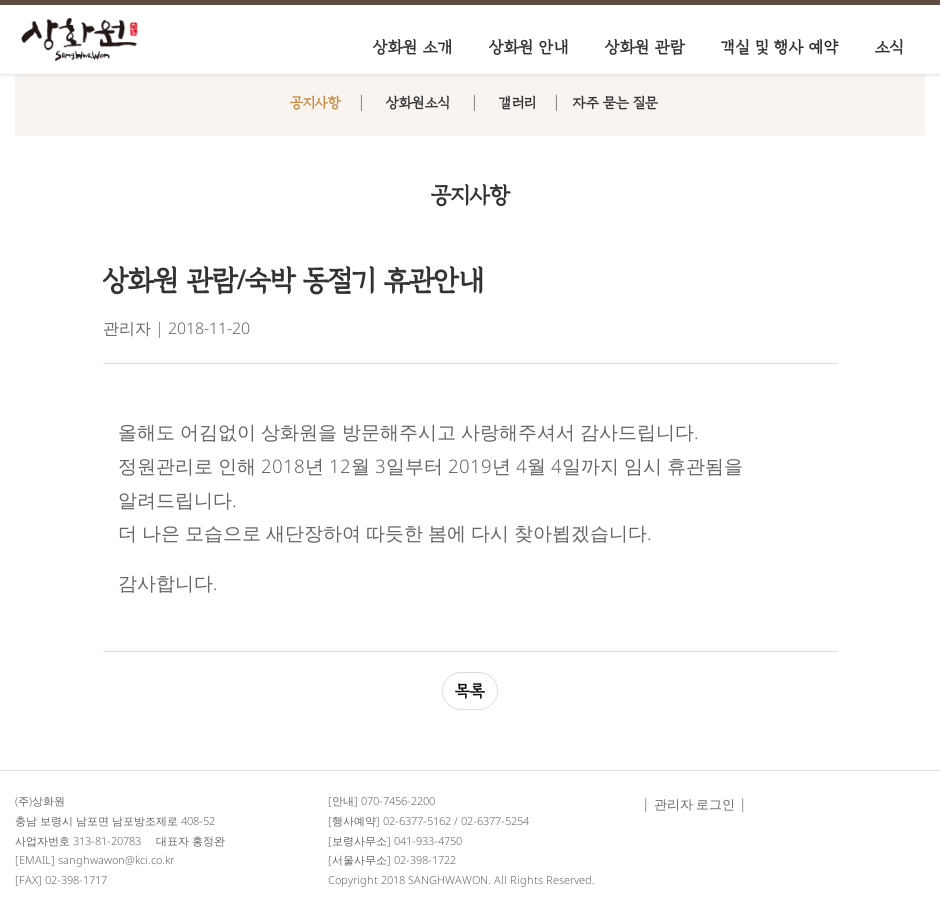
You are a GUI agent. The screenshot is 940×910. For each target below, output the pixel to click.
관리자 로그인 (694, 804)
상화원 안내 (529, 47)
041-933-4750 (428, 840)
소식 (889, 47)
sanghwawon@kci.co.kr (116, 859)
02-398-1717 (76, 879)
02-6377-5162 (417, 820)
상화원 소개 (413, 47)
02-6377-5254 (495, 820)
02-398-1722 (425, 859)
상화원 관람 (645, 47)
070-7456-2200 (398, 800)
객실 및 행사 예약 (780, 47)
